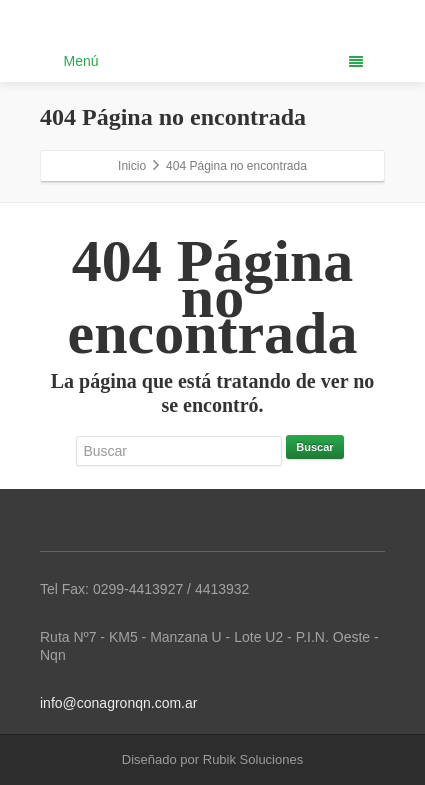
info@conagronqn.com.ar (118, 703)
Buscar (314, 447)
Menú (213, 61)
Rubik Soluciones (253, 759)
